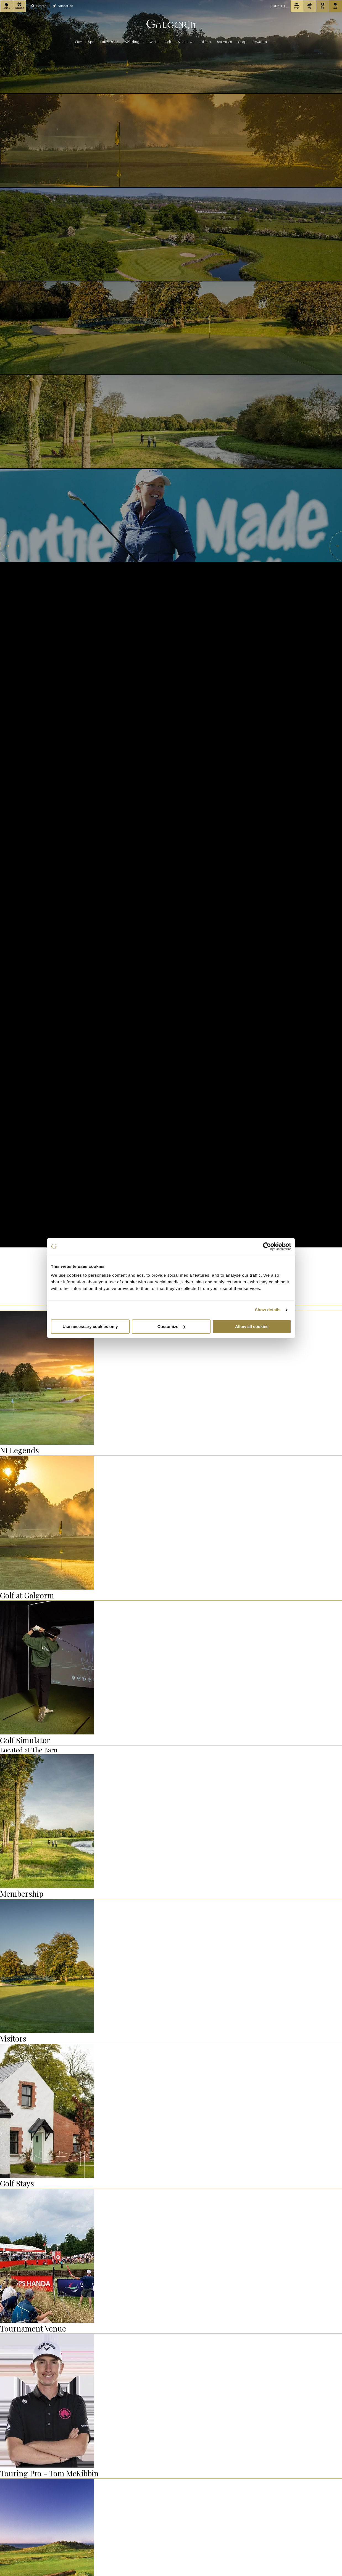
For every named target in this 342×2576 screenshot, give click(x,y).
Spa (91, 42)
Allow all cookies (252, 1326)
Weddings (133, 42)
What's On (186, 42)
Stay (78, 42)
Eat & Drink (109, 42)
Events (153, 42)
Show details (268, 1309)
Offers (206, 42)
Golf (168, 42)
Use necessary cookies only (90, 1326)
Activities (224, 42)
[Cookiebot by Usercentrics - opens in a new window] (267, 1246)
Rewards (259, 42)
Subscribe (62, 6)
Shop (242, 42)
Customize (171, 1326)
